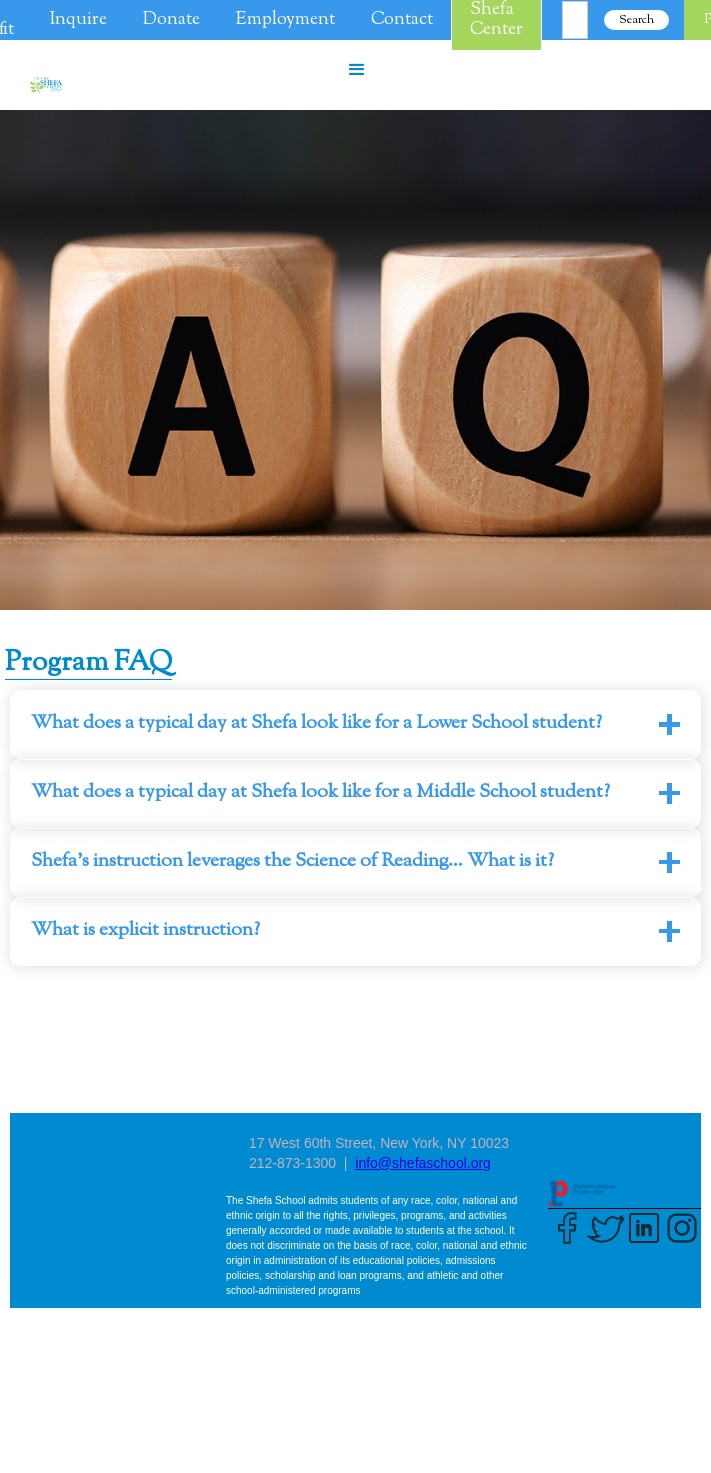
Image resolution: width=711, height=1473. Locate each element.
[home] (41, 85)
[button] (357, 70)
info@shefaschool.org (423, 1163)
